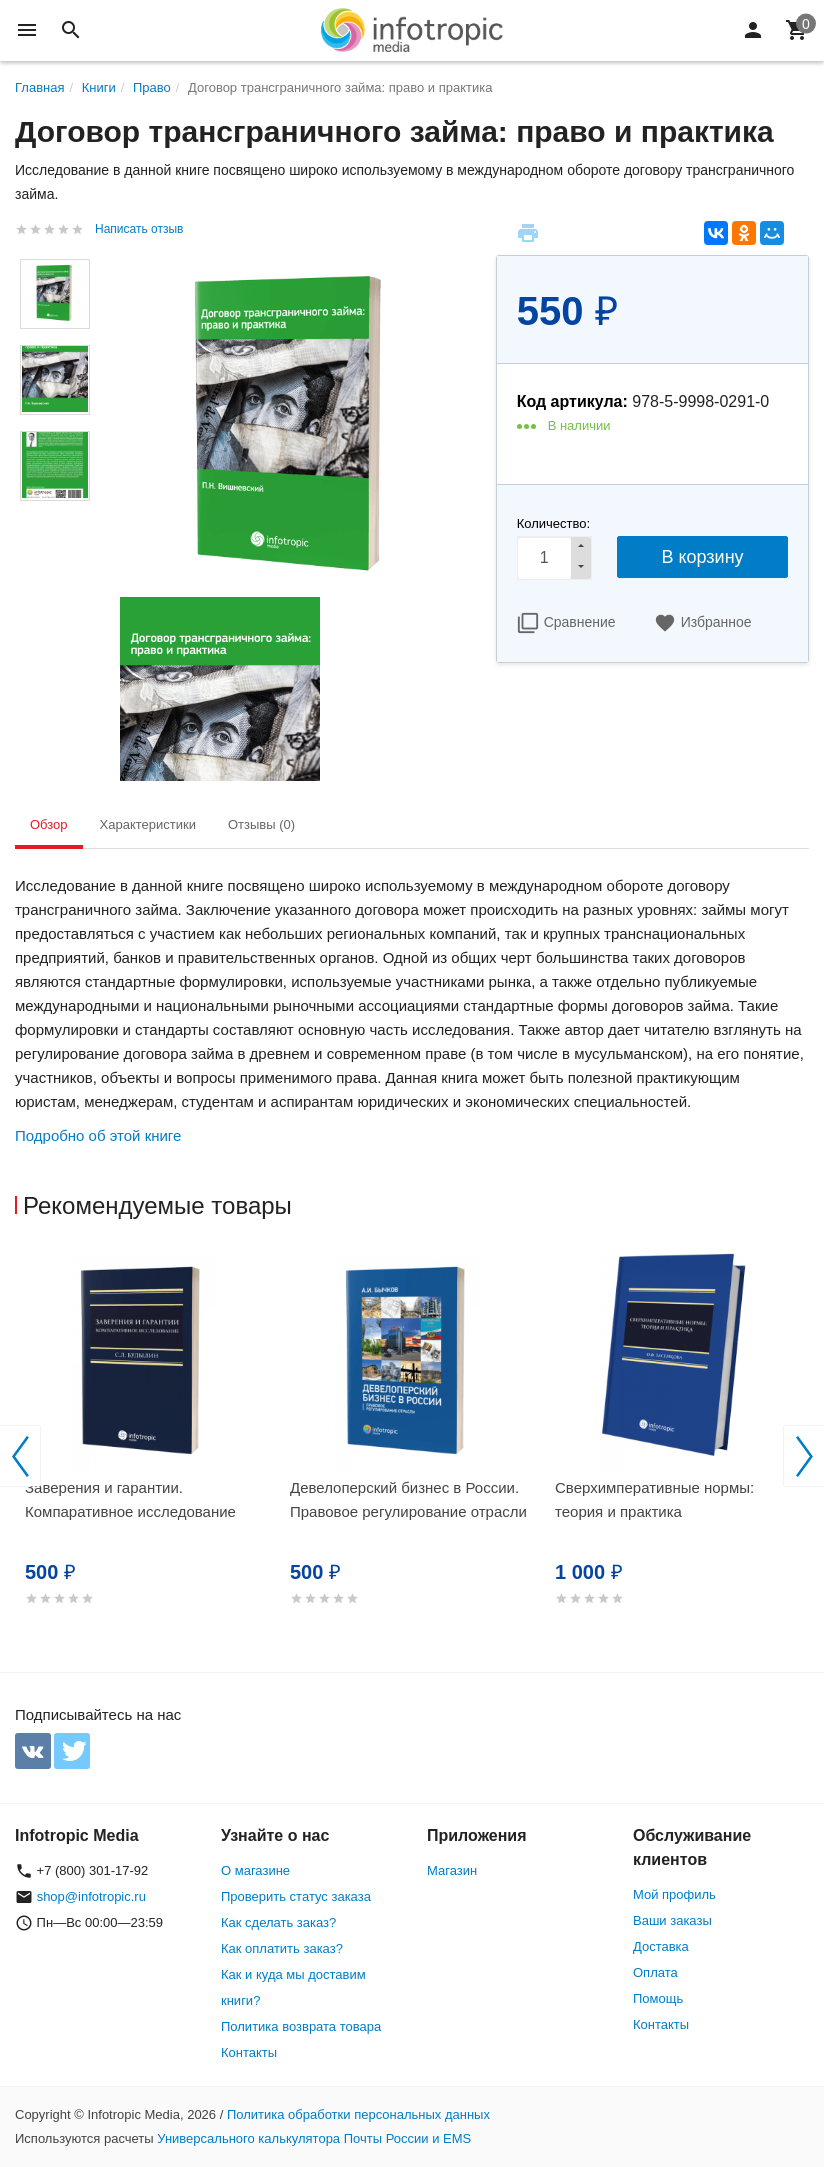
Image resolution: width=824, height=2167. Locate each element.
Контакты (249, 2052)
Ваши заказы (672, 1920)
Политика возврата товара (301, 2026)
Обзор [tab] (49, 824)
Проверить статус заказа (296, 1896)
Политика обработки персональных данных (358, 2114)
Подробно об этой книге (98, 1135)
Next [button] (804, 1456)
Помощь (658, 1998)
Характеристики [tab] (148, 824)
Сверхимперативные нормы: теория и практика (654, 1499)
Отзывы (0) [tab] (261, 824)
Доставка (661, 1946)
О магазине (255, 1870)
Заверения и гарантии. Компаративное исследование (130, 1499)
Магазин (452, 1870)
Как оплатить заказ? (282, 1948)
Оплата (655, 1972)
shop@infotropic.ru (91, 1896)
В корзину (702, 557)
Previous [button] (20, 1456)
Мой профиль (674, 1894)
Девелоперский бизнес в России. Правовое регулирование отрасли (408, 1499)
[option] (147, 1452)
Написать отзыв (139, 229)
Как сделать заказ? (278, 1922)
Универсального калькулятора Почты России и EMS (314, 2138)
